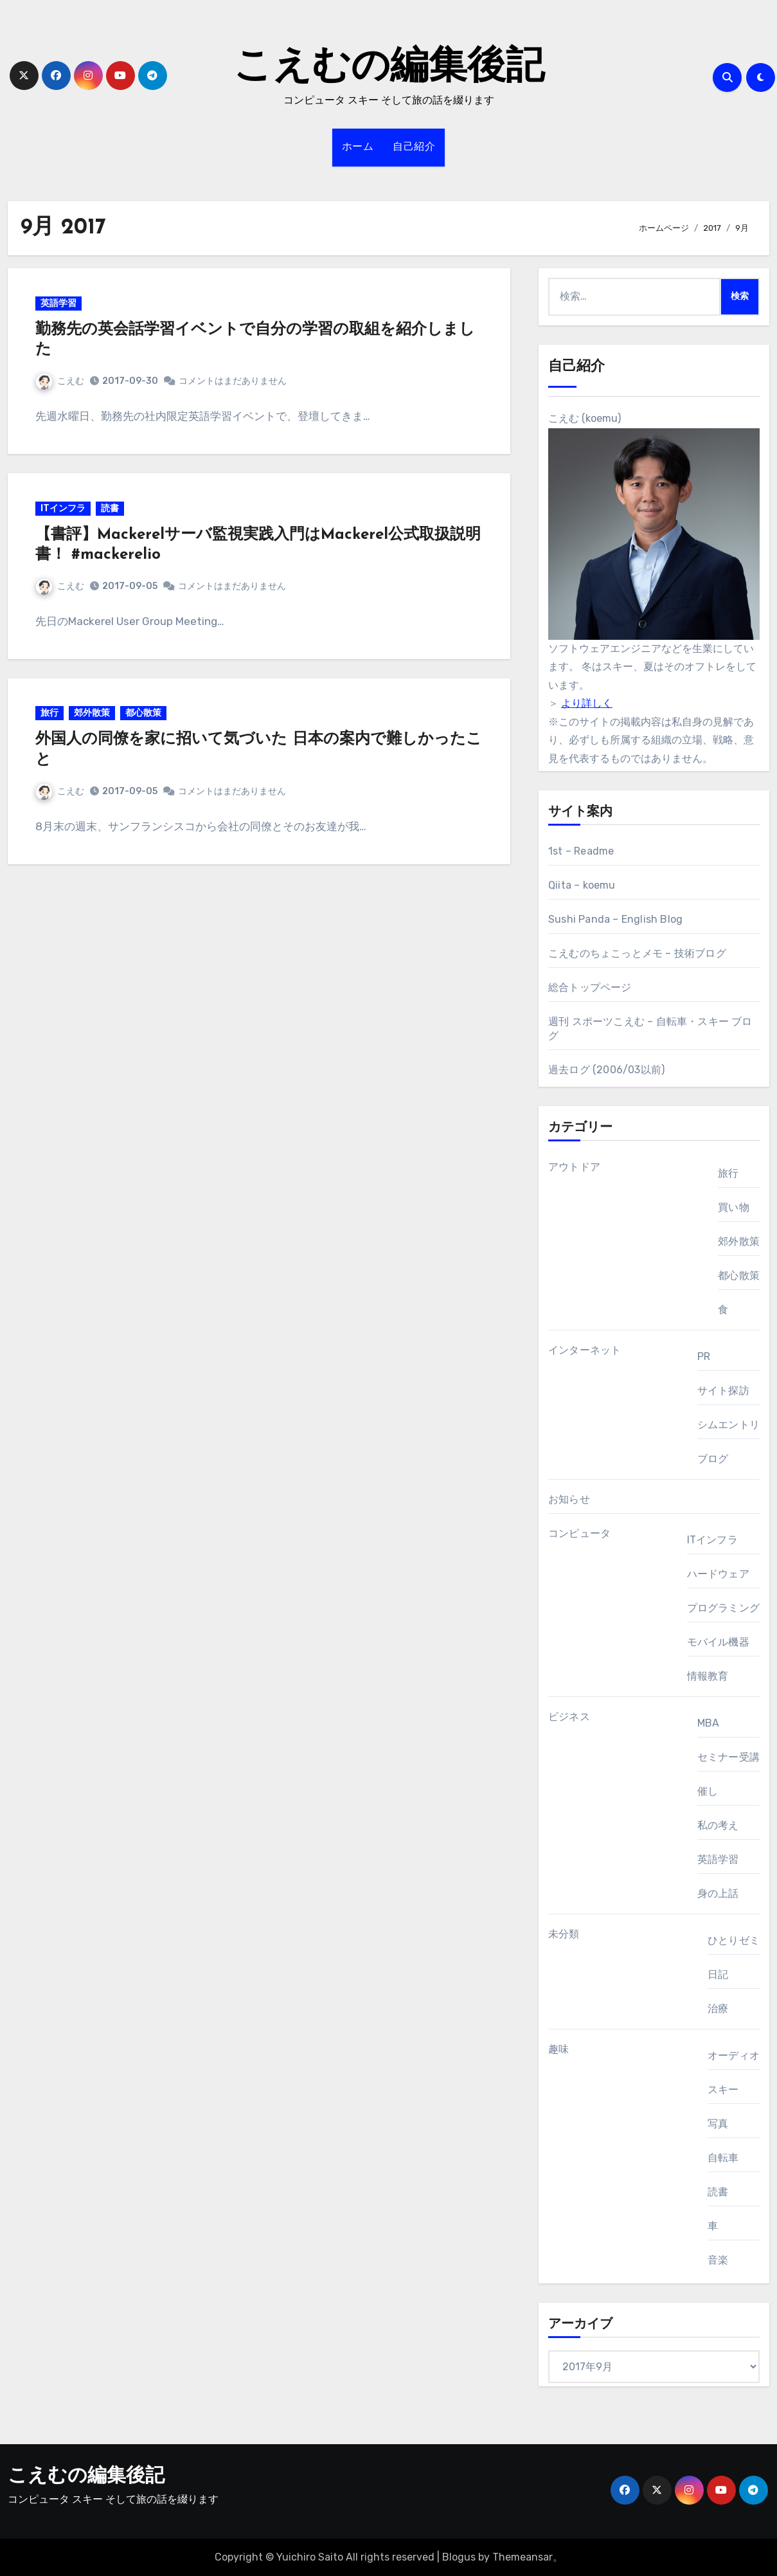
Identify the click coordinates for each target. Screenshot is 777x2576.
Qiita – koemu (582, 885)
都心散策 (145, 717)
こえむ (61, 382)
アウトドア (574, 1167)
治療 (718, 2008)
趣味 (558, 2049)
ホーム (358, 147)
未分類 (564, 1934)
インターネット (584, 1350)
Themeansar (522, 2557)
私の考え (718, 1825)
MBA (708, 1723)
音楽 (718, 2260)
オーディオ (734, 2055)
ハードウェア (718, 1574)
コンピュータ (579, 1533)
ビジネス (569, 1716)
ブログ (713, 1459)
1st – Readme (581, 851)
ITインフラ (64, 510)
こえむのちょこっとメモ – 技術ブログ (637, 953)
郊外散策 (93, 717)
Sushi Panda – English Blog (615, 919)
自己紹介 (414, 147)
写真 (718, 2124)
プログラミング (723, 1608)
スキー (723, 2089)
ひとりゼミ (734, 1940)
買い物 (733, 1207)
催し (707, 1791)
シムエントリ (728, 1425)
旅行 (51, 717)
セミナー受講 (728, 1757)
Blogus (459, 2557)
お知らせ (569, 1499)
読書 (111, 510)
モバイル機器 (718, 1642)
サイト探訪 (723, 1390)
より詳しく (586, 703)
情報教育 (708, 1676)
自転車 (723, 2158)
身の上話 (718, 1893)
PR (703, 1356)
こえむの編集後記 (388, 68)
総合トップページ (590, 987)
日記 (718, 1974)
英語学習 (60, 303)
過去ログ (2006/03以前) (606, 1070)
